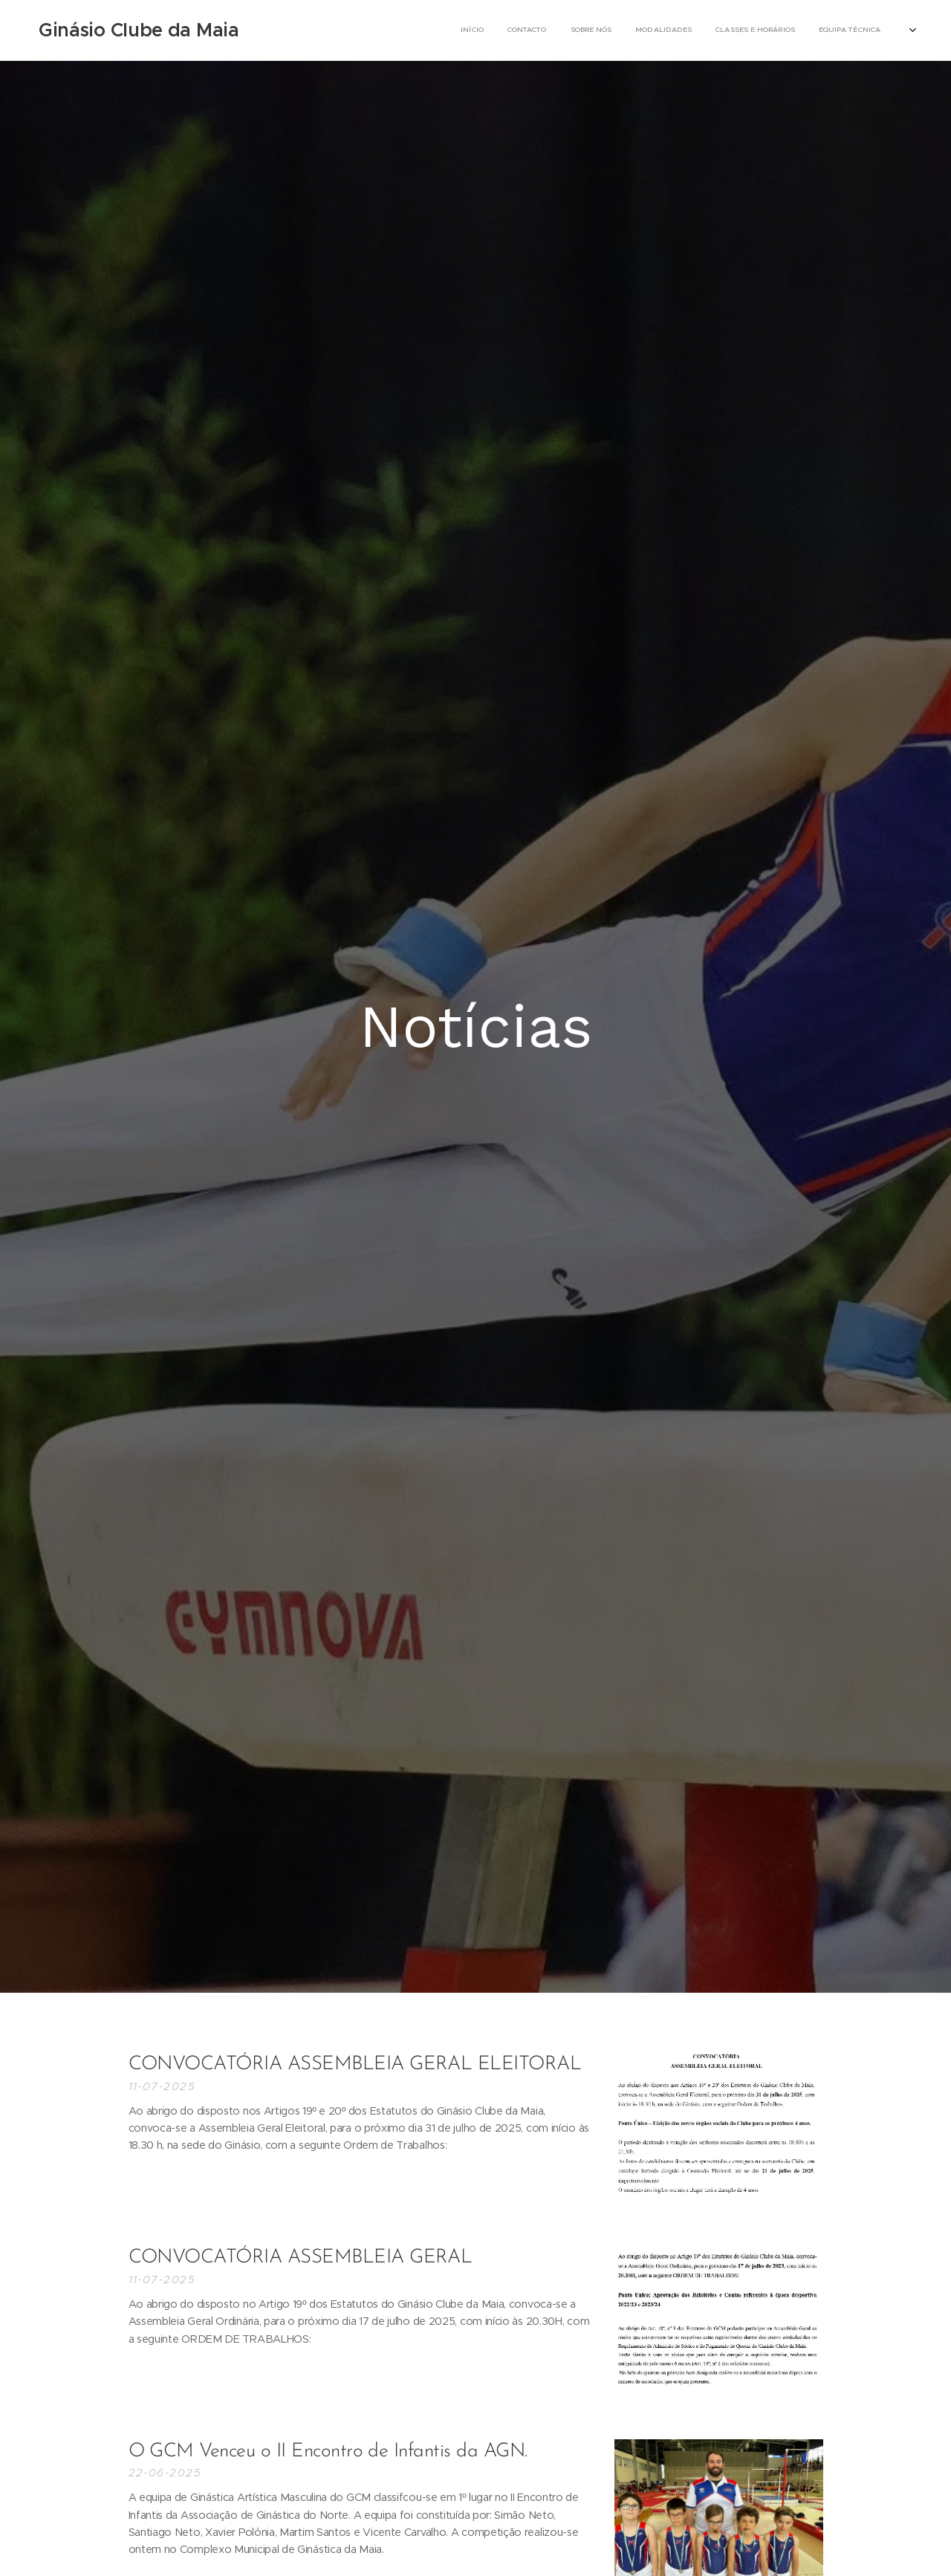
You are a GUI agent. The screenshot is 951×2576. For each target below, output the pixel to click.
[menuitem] (640, 30)
